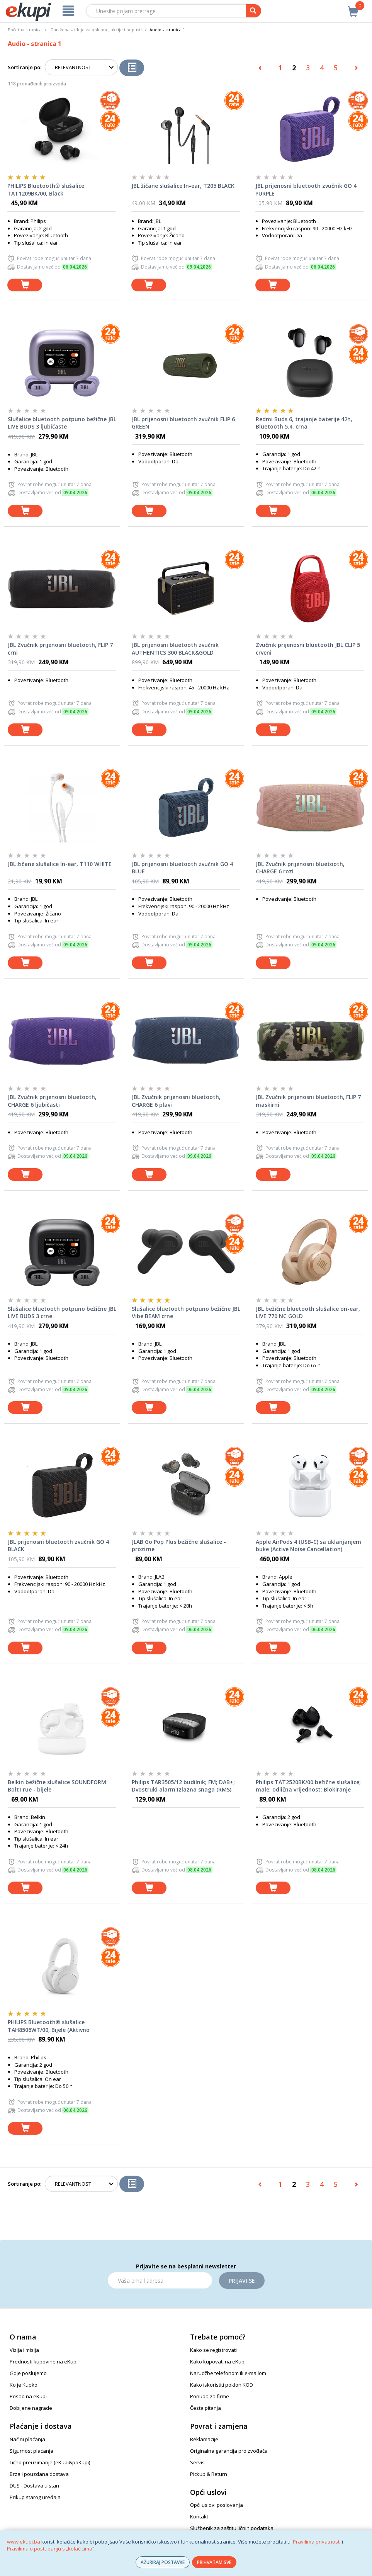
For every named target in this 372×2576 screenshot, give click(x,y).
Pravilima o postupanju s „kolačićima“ (50, 2548)
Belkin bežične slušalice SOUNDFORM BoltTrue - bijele (57, 1785)
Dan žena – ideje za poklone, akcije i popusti (96, 29)
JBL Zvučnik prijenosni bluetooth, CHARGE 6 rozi (300, 867)
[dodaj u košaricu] (24, 285)
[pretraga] (253, 10)
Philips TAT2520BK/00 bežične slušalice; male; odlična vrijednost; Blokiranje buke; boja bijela (308, 1786)
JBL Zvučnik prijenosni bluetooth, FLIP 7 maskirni (308, 1100)
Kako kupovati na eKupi (218, 2361)
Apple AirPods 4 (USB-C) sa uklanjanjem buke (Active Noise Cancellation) (308, 1545)
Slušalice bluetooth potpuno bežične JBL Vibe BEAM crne (186, 1312)
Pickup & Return (208, 2474)
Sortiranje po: (24, 67)
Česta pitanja (205, 2407)
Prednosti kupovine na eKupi (44, 2361)
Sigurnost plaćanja (31, 2450)
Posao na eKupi (28, 2396)
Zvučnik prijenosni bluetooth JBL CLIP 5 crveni (308, 648)
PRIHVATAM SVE (214, 2562)
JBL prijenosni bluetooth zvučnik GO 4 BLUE (182, 867)
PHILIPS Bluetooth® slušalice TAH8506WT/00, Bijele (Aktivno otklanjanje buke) (49, 2026)
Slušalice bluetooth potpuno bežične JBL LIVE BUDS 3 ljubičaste (62, 422)
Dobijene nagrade (31, 2407)
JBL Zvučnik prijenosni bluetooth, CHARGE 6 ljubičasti (52, 1100)
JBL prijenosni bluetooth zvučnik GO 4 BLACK (58, 1545)
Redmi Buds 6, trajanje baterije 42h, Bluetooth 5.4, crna (304, 422)
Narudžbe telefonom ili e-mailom (228, 2373)
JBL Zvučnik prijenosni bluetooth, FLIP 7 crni (60, 648)
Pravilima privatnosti (317, 2541)
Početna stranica (25, 29)
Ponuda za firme (209, 2396)
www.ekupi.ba (23, 2541)
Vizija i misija (24, 2349)
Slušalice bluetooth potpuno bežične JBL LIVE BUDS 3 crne (62, 1312)
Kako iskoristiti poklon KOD (221, 2384)
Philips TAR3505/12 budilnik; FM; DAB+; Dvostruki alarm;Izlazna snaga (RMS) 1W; (183, 1786)
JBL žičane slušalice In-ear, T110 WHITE (60, 864)
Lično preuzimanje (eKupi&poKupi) (50, 2462)
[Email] (160, 2280)
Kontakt (199, 2516)
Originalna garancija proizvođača (229, 2450)
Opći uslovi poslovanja (216, 2504)
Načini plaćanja (27, 2439)
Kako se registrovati (213, 2349)
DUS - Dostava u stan (34, 2485)
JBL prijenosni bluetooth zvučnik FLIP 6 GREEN (183, 422)
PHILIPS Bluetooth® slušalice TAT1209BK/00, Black (45, 189)
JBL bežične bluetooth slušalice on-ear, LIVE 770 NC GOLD (308, 1312)
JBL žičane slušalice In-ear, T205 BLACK (182, 185)
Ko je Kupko (23, 2384)
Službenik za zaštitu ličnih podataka (231, 2528)
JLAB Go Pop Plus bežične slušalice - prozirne (179, 1545)
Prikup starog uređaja (35, 2497)
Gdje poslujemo (28, 2373)
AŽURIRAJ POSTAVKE (163, 2562)
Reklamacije (204, 2439)
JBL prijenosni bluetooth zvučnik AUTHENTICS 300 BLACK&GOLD (175, 648)
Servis (197, 2462)
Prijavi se (242, 2280)
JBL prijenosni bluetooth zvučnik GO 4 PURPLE (306, 189)
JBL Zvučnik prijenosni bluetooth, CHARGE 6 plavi (176, 1100)
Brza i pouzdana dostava (39, 2474)
